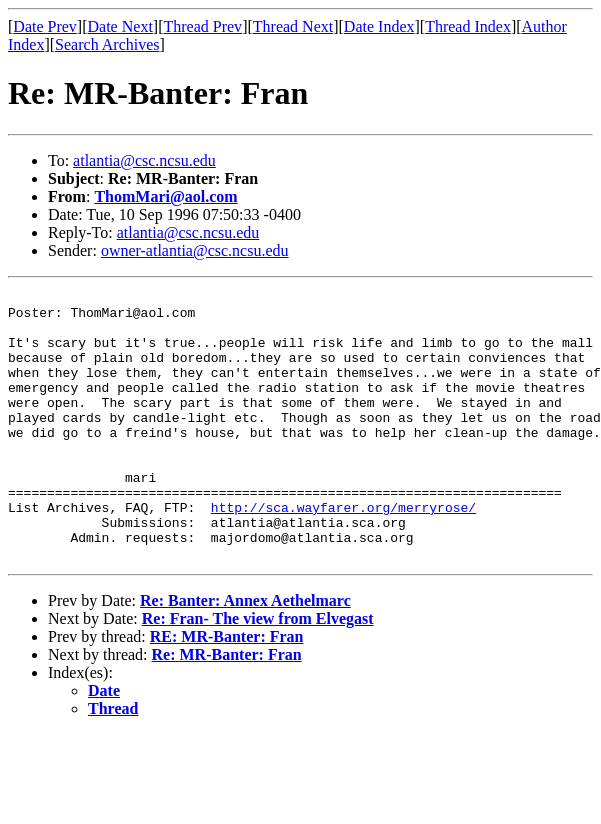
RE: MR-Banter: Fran (227, 690)
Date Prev (45, 26)
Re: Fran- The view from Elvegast (258, 672)
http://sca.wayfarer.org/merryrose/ (343, 552)
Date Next (120, 26)
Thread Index (468, 26)
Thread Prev (202, 26)
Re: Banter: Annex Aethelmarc (245, 654)
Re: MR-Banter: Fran (227, 708)
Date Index (379, 26)
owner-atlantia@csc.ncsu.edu (195, 250)
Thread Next (293, 26)
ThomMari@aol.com (165, 196)
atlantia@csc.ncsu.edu (144, 160)
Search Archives (107, 44)
